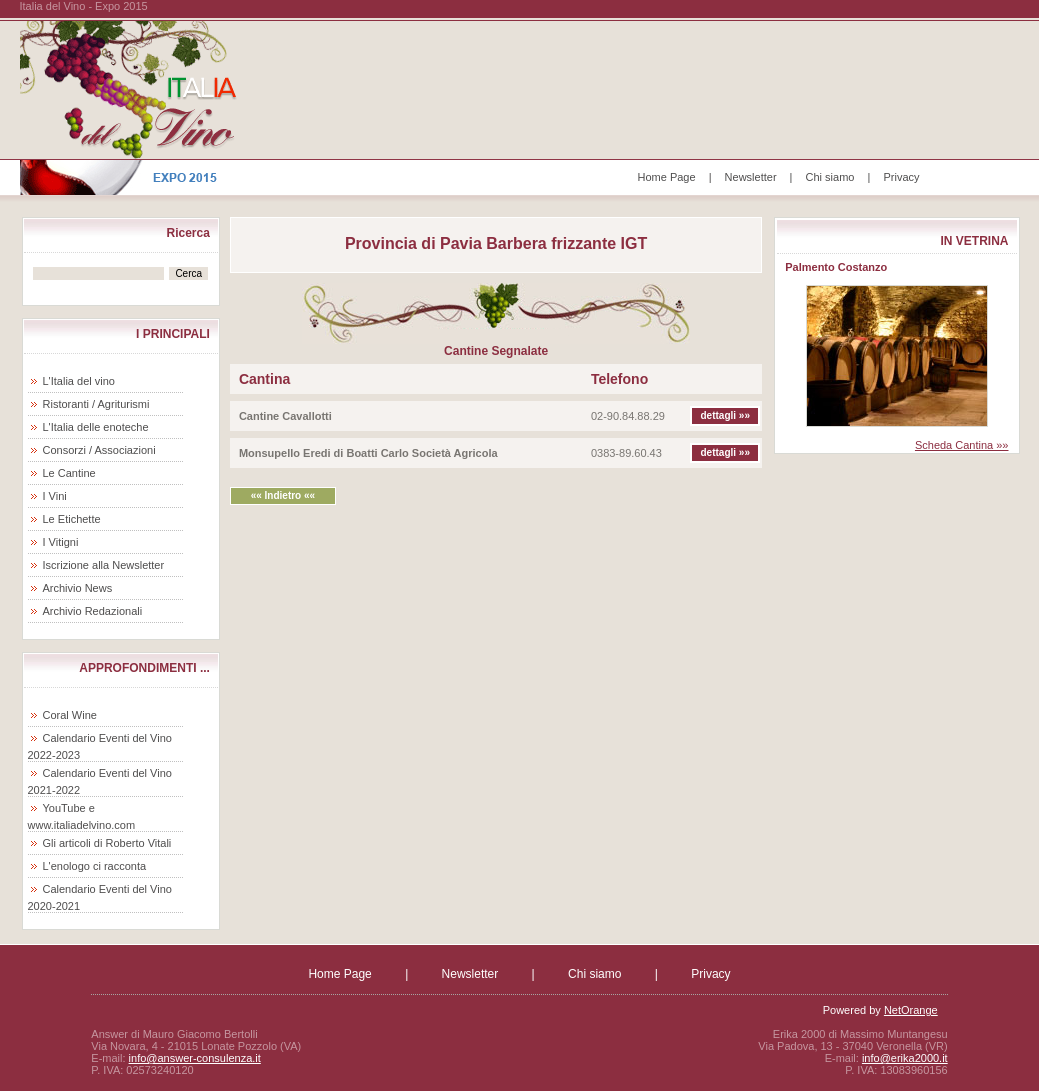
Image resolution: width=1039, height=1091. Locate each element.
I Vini (55, 496)
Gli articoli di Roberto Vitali (107, 843)
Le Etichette (72, 519)
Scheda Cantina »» (962, 445)
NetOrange (911, 1010)
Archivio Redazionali (93, 611)
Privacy (901, 177)
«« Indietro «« (283, 495)
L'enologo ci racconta (95, 866)
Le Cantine (69, 473)
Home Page (667, 177)
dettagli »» (725, 415)
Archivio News (78, 588)
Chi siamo (830, 177)
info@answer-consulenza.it (195, 1058)
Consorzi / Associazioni (99, 450)
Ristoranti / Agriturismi (96, 404)
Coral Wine (70, 715)
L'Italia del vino (79, 381)
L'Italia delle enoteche (96, 427)
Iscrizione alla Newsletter (104, 565)
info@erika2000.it (905, 1058)
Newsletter (751, 177)
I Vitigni (61, 542)
